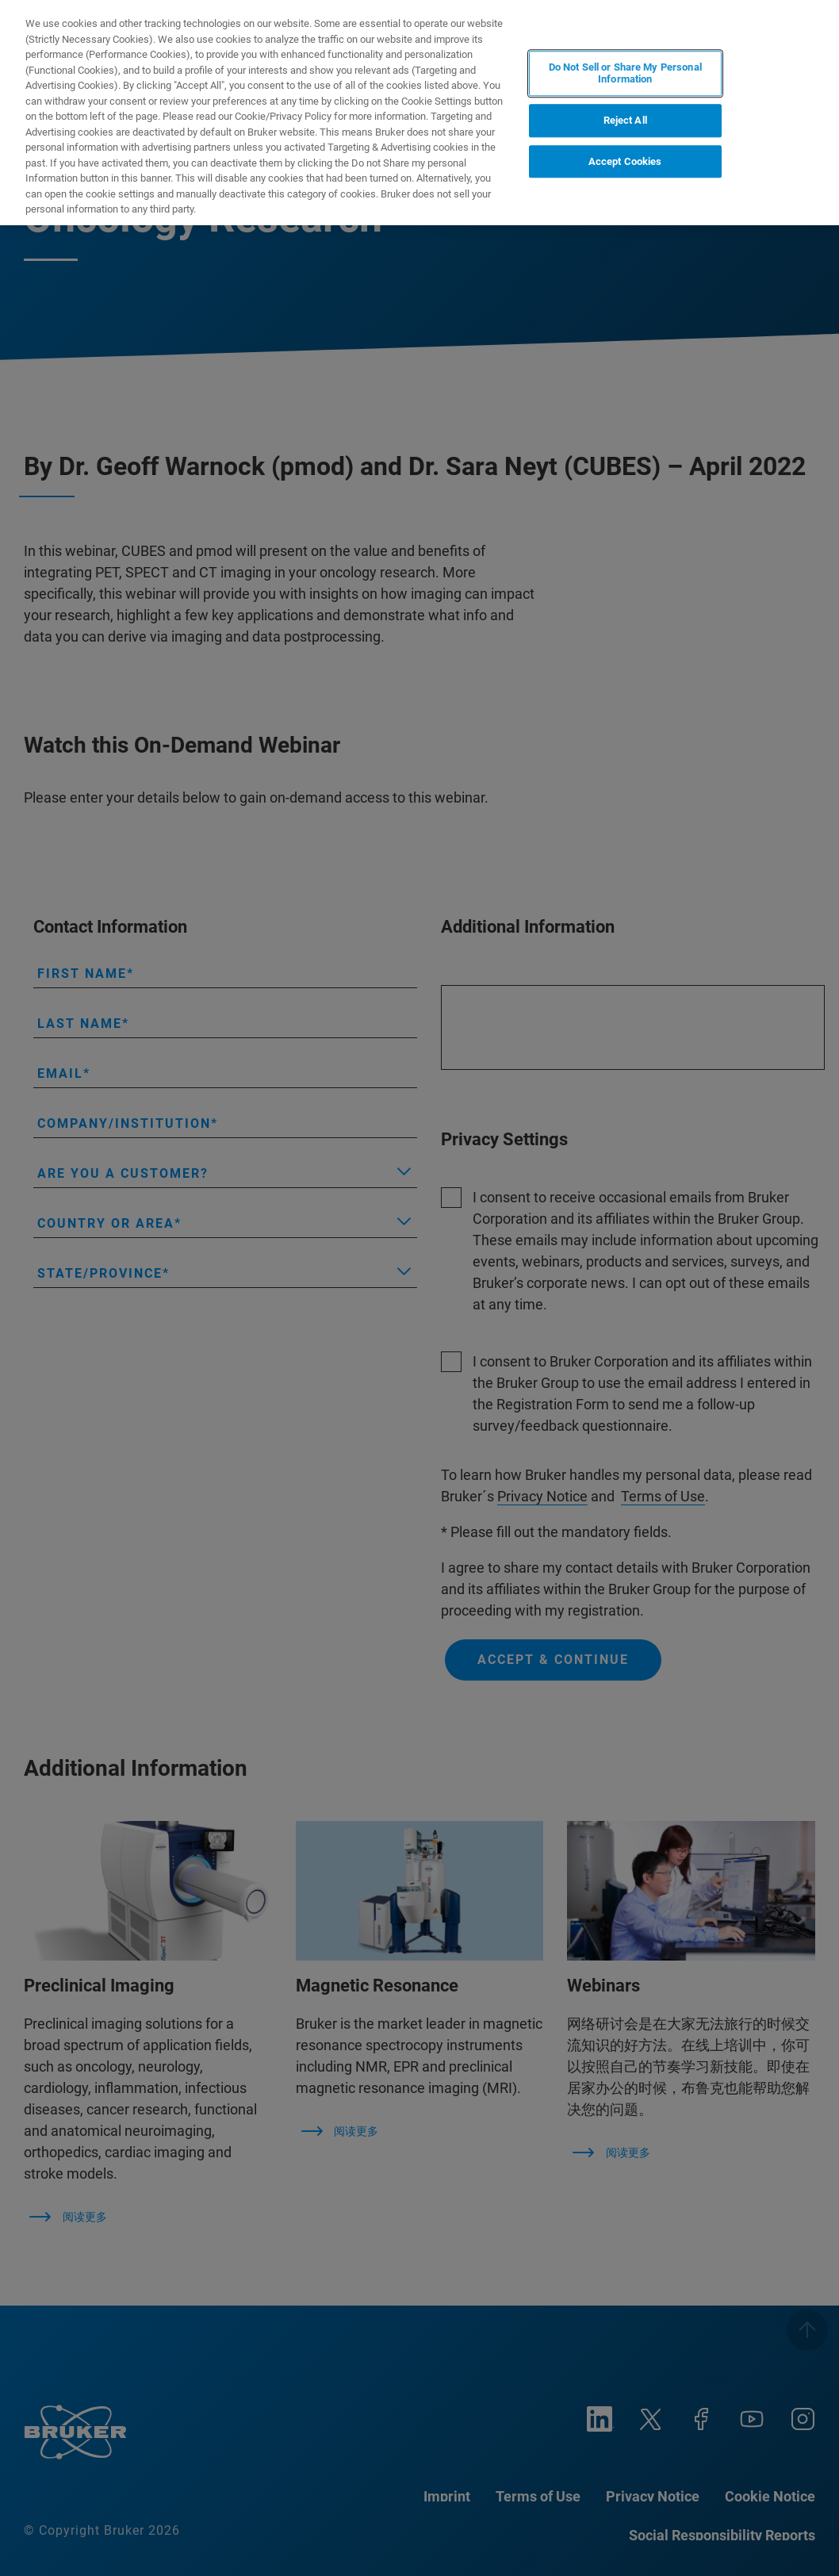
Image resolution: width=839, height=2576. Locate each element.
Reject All (625, 120)
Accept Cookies (625, 161)
